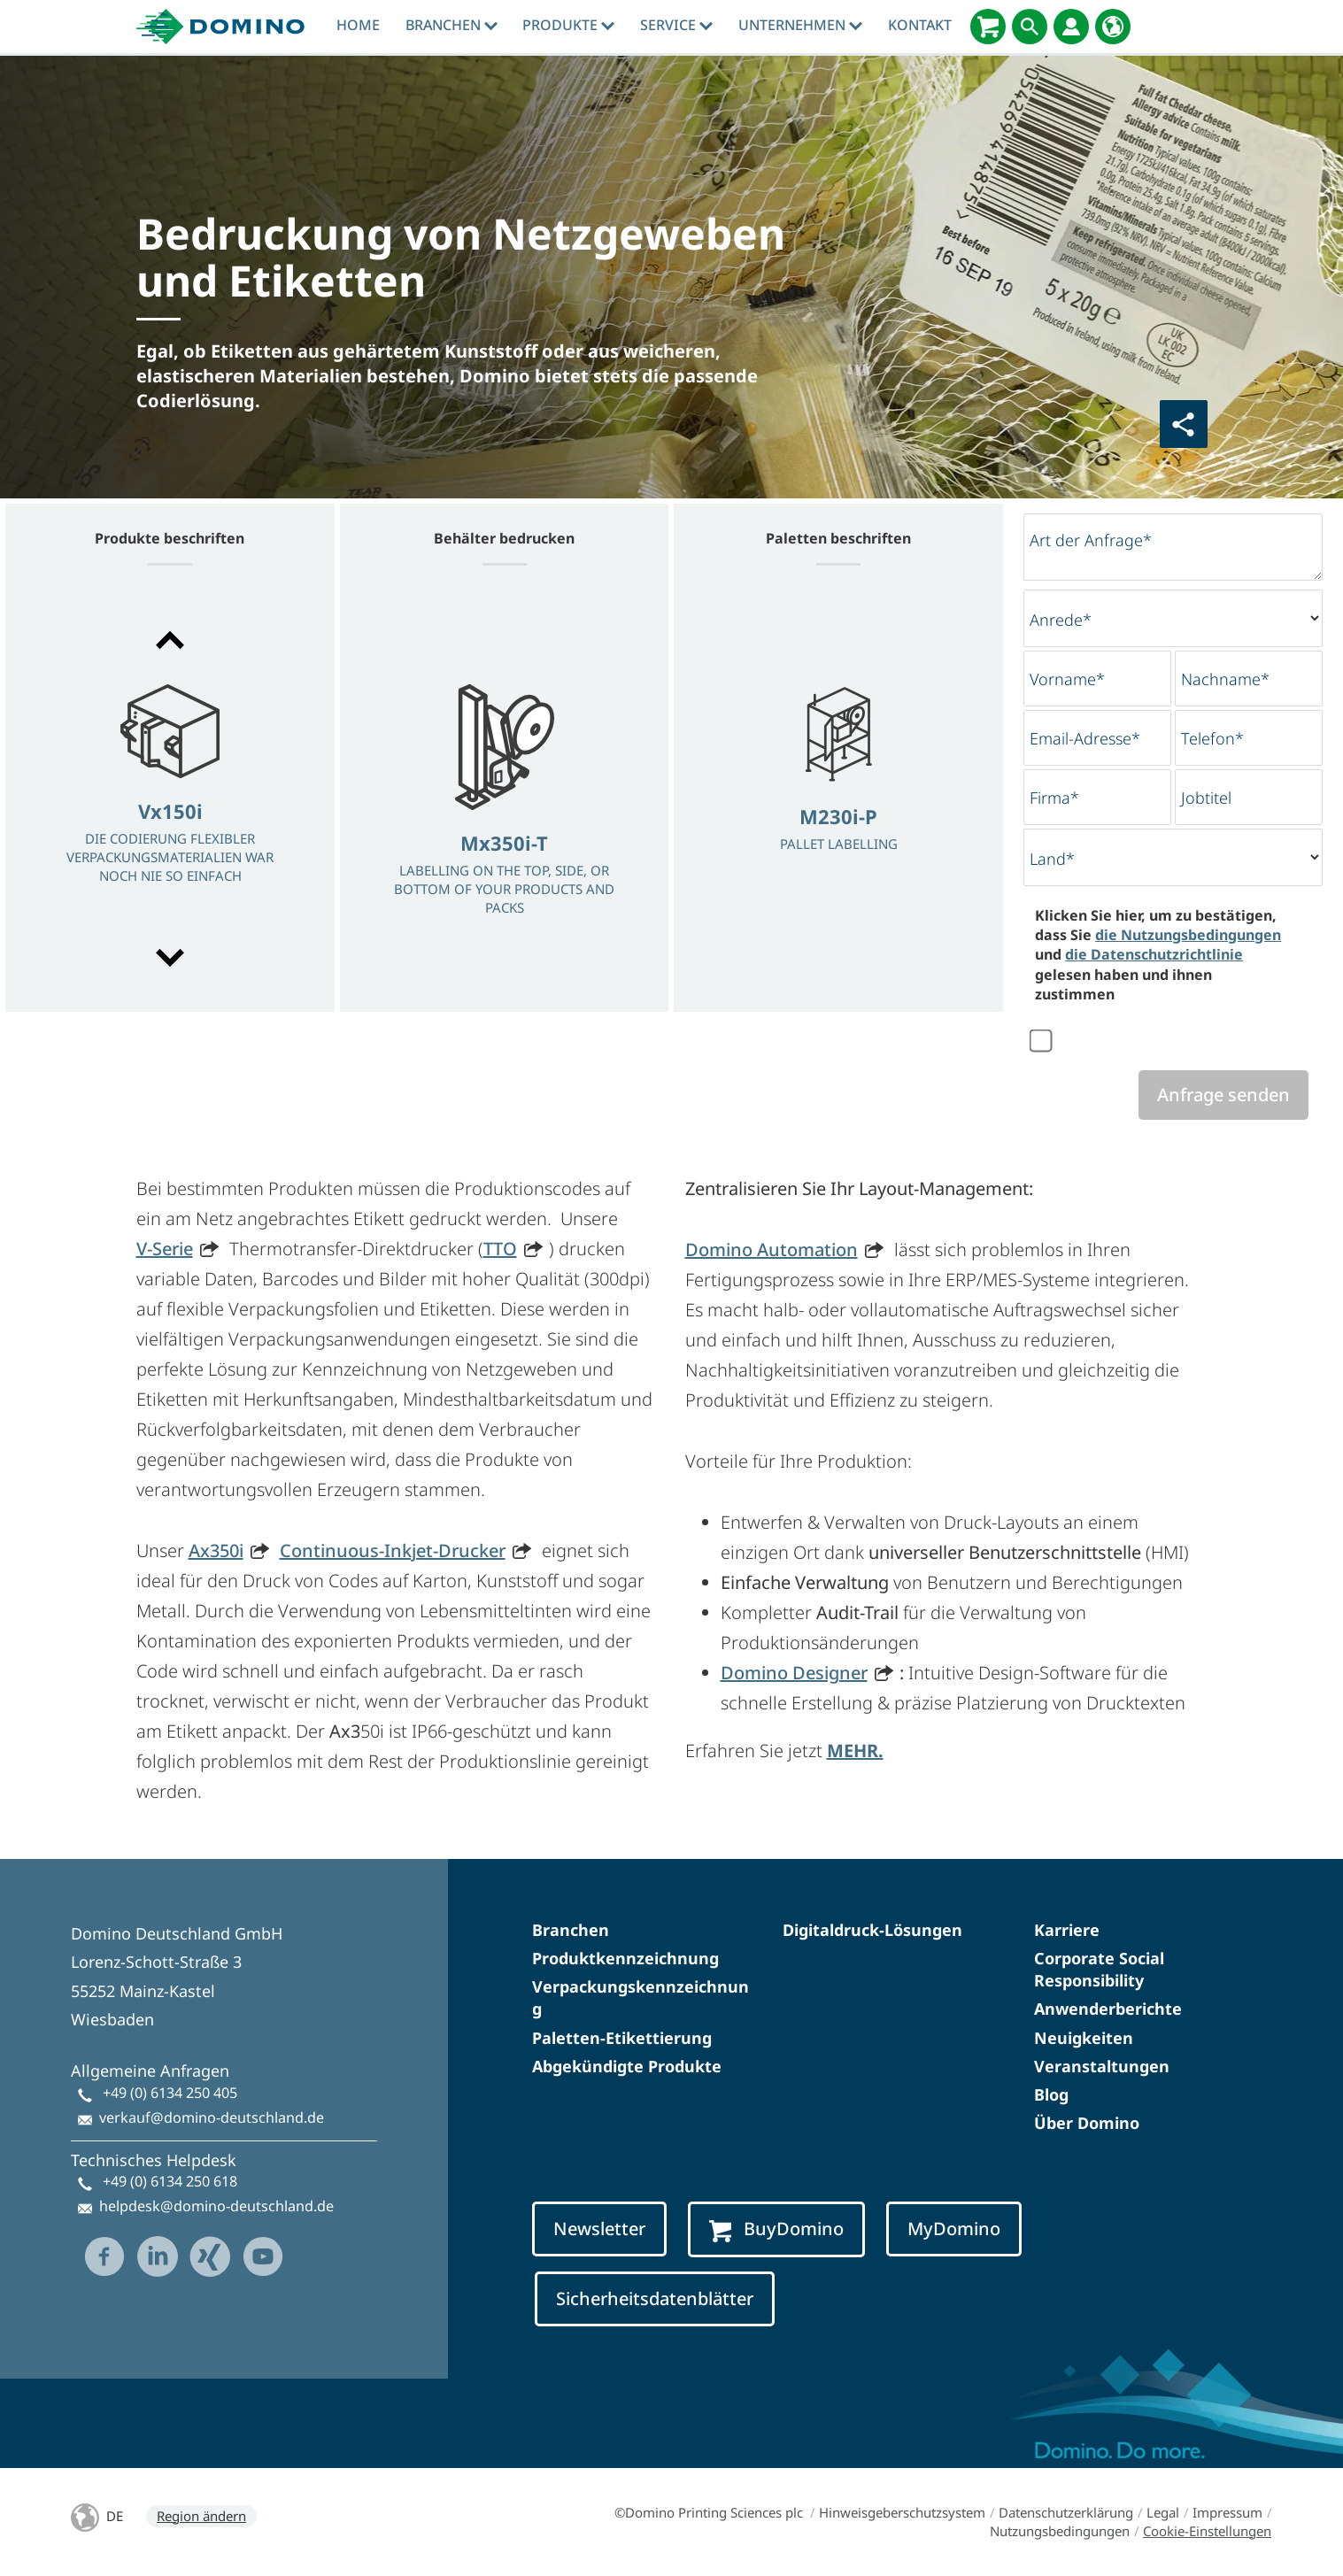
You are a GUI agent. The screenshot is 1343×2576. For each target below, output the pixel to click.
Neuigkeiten (1083, 2037)
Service (676, 25)
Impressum (1227, 2512)
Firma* (1054, 797)
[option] (170, 800)
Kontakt (920, 25)
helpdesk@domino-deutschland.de (216, 2206)
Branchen (451, 25)
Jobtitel (1206, 797)
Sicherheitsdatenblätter (654, 2298)
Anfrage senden (1223, 1095)
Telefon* (1212, 738)
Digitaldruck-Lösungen (872, 1929)
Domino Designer (794, 1673)
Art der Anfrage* (1091, 540)
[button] (170, 640)
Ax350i (216, 1550)
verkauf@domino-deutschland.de (211, 2117)
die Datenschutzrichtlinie (1154, 954)
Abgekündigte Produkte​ (627, 2066)
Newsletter (599, 2229)
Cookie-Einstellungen (1207, 2531)
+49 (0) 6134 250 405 (170, 2092)
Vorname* (1067, 679)
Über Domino (1086, 2122)
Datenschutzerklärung (1066, 2512)
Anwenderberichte (1108, 2008)
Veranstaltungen (1101, 2066)
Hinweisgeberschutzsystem (902, 2512)
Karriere (1067, 1929)
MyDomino (953, 2229)
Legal (1162, 2512)
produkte (568, 25)
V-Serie (164, 1249)
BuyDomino (776, 2229)
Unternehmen (800, 25)
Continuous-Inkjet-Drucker (393, 1550)
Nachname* (1225, 679)
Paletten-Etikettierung (622, 2037)
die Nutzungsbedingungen (1188, 935)
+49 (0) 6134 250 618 (170, 2181)
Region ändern (201, 2516)
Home (358, 25)
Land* (1052, 858)
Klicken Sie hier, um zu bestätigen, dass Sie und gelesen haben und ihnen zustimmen (1158, 955)
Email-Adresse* (1085, 738)
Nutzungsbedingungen (1060, 2531)
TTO (500, 1249)
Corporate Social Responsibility (1099, 1969)
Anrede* (1061, 619)
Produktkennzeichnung (625, 1958)
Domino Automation (771, 1249)
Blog (1051, 2094)
